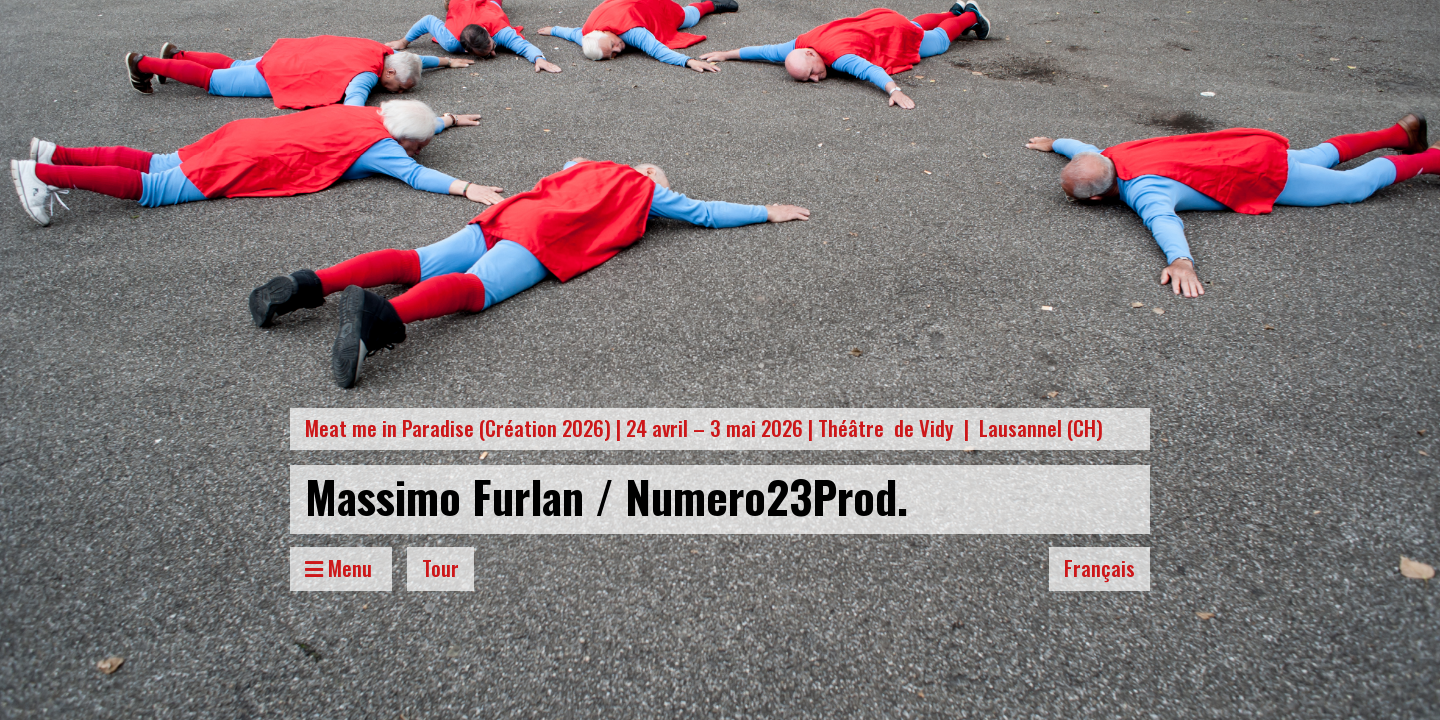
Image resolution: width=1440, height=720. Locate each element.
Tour (440, 567)
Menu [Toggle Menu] (341, 567)
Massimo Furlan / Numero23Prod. (606, 496)
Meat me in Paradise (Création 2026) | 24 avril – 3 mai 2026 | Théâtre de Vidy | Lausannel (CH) (704, 427)
